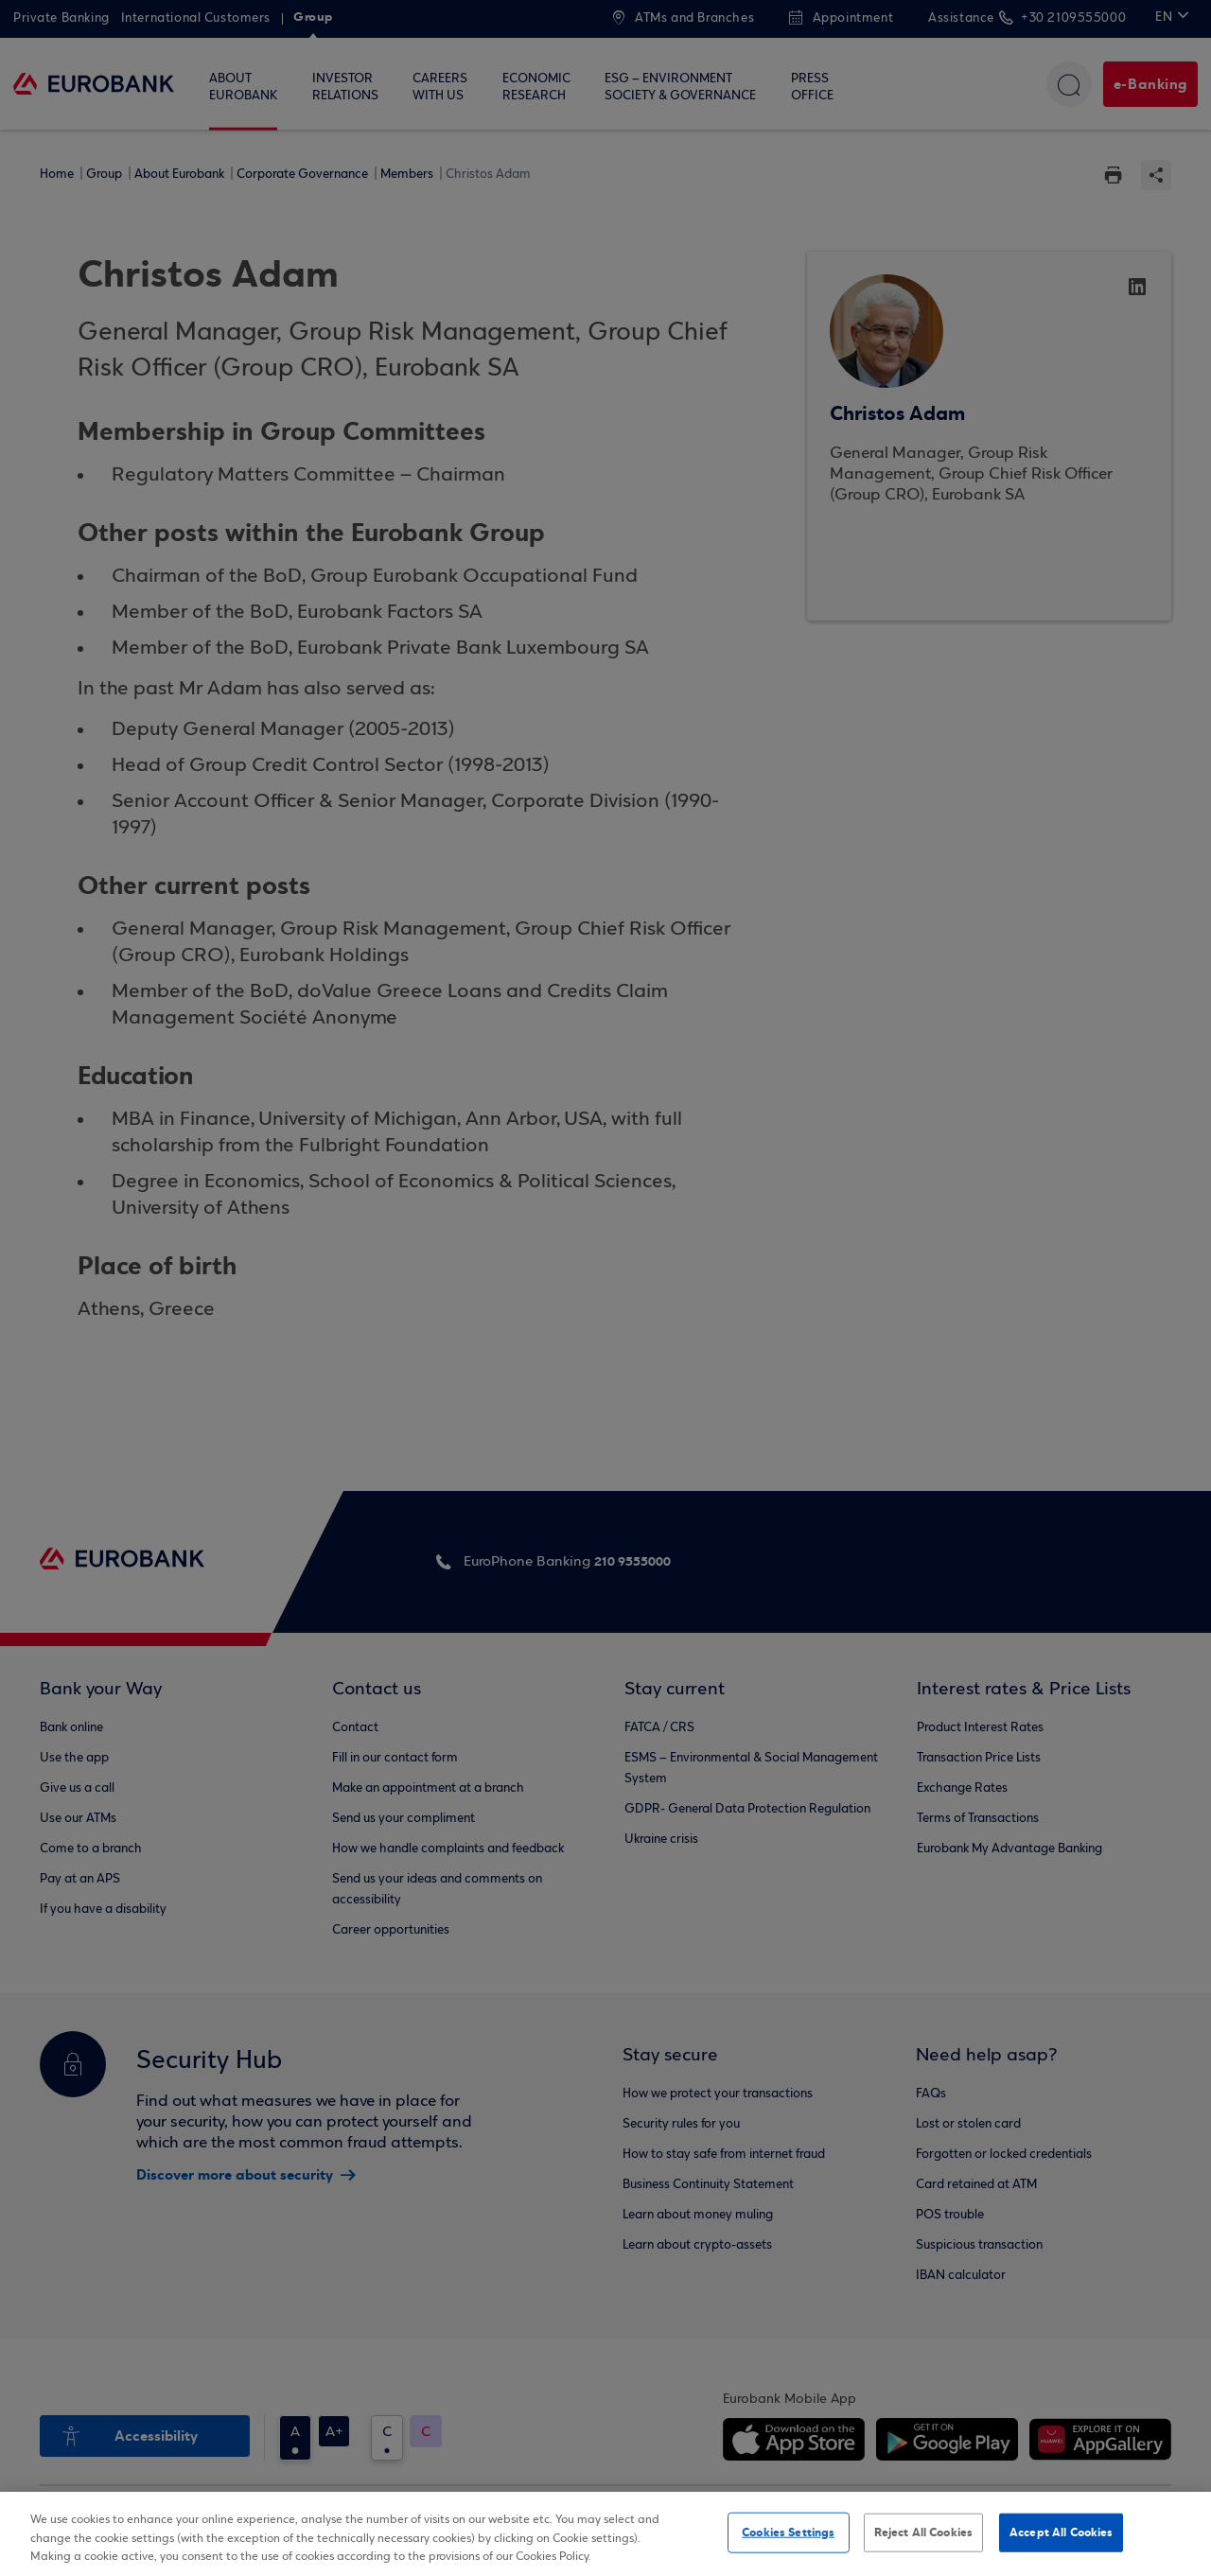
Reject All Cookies (923, 2531)
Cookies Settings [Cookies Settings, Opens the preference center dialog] (788, 2531)
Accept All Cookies (1061, 2531)
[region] (605, 2534)
